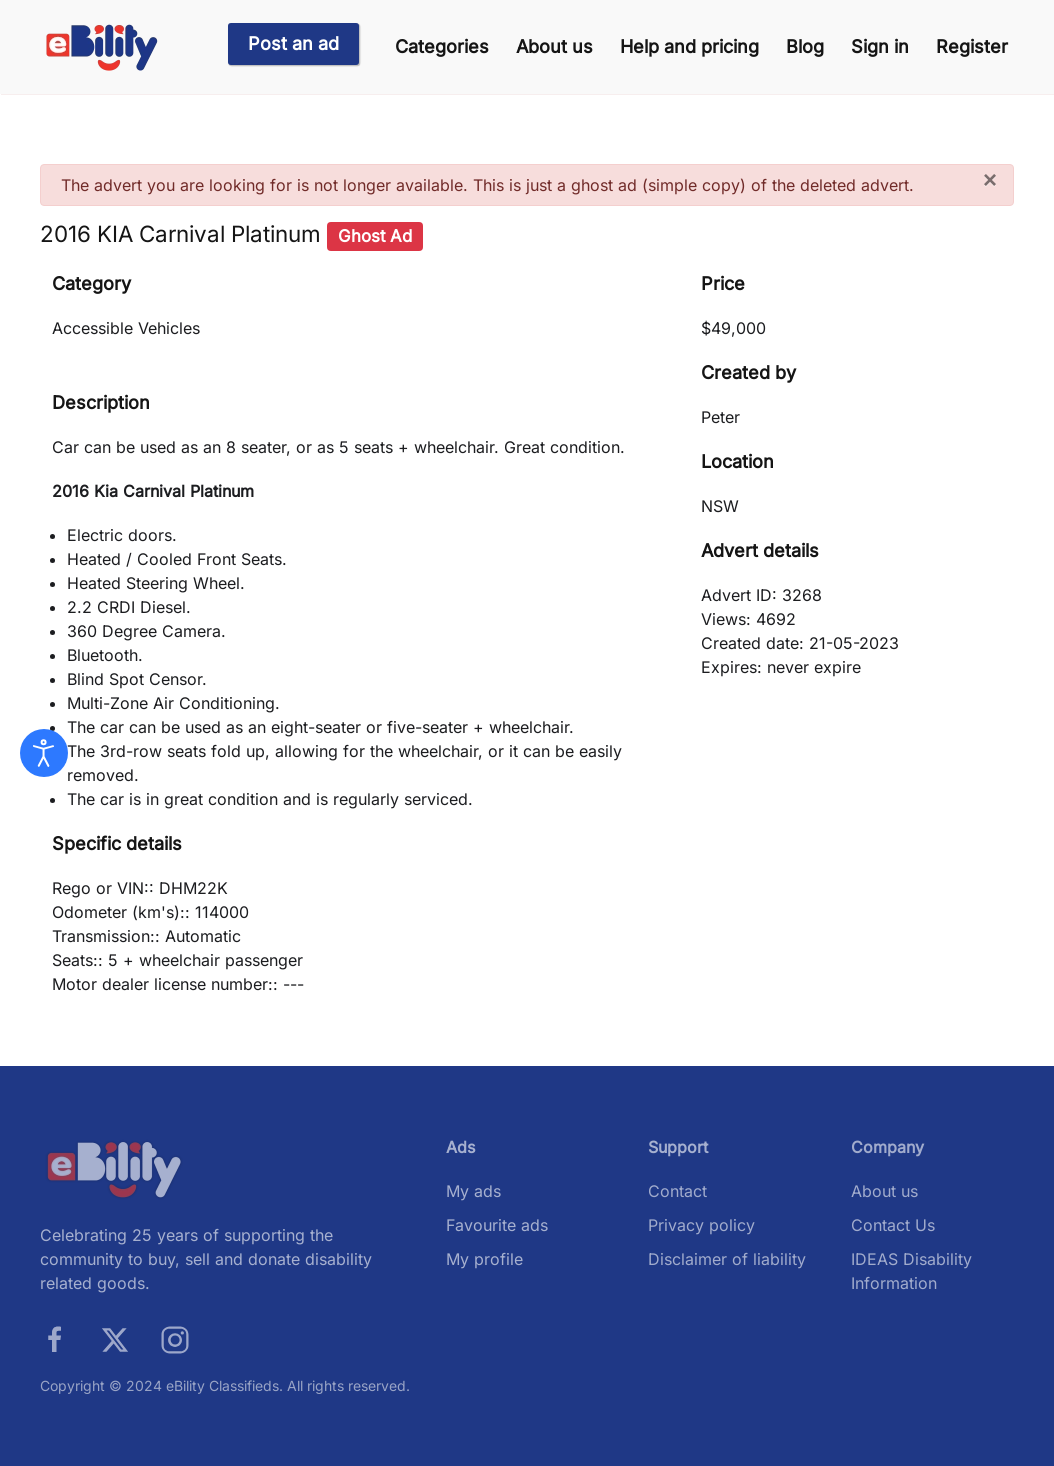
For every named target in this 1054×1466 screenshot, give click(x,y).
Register (972, 46)
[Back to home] (102, 47)
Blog (805, 46)
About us (554, 46)
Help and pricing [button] (689, 46)
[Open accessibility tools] (44, 753)
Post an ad (293, 43)
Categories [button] (442, 46)
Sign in (880, 46)
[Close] (990, 180)
